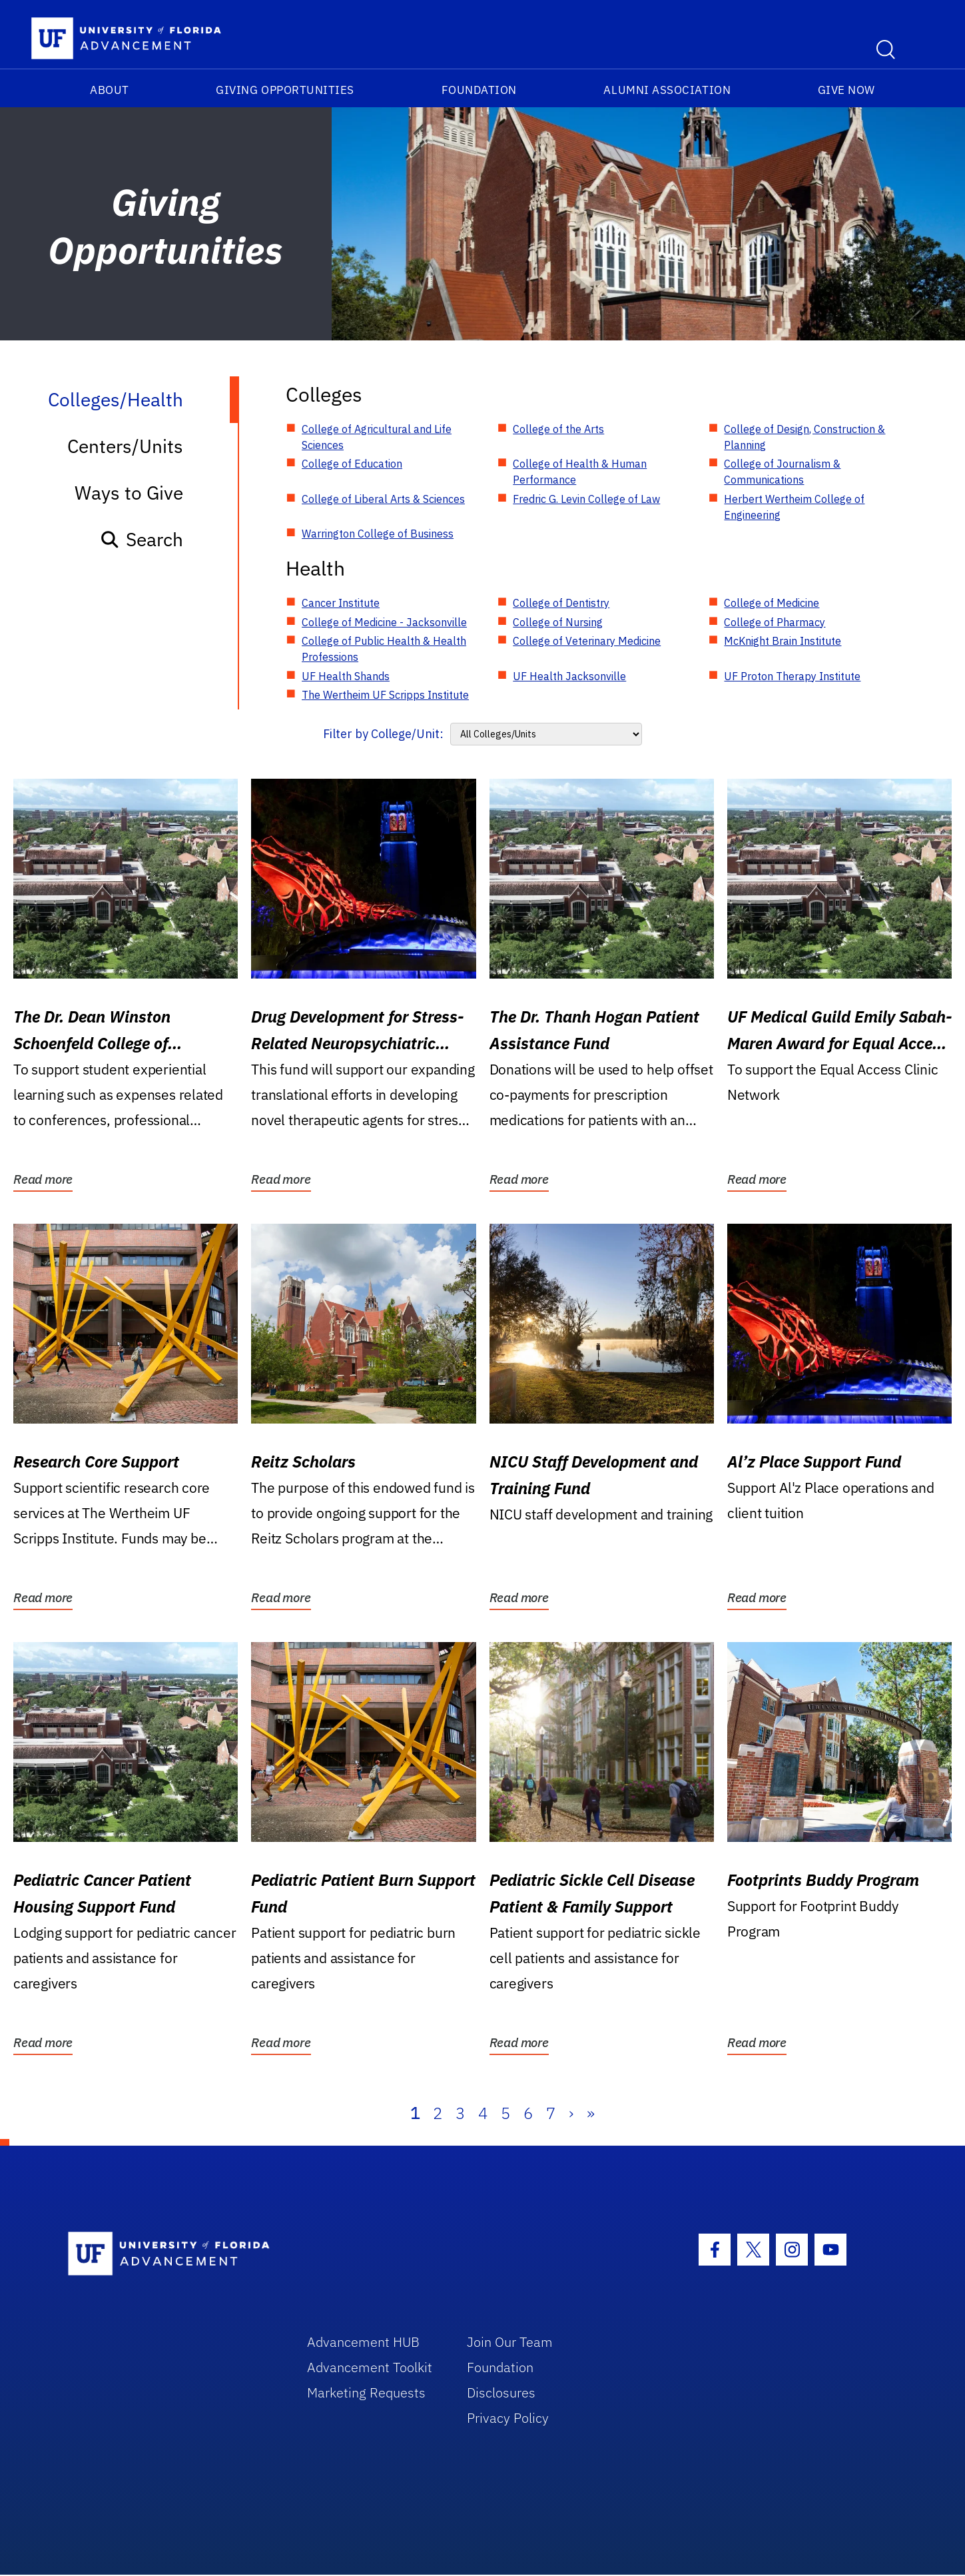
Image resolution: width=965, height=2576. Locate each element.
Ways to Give (129, 492)
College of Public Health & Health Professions (384, 648)
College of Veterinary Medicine (587, 640)
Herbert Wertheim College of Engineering (794, 507)
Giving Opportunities (285, 90)
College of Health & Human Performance (580, 471)
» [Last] (591, 2113)
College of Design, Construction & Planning (804, 437)
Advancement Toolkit (369, 2367)
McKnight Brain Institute (782, 640)
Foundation (479, 90)
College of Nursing (558, 622)
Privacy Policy (508, 2418)
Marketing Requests (366, 2392)
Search (141, 539)
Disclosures (501, 2392)
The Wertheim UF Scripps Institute (385, 694)
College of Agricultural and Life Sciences (377, 437)
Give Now (846, 90)
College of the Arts (558, 429)
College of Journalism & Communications (782, 471)
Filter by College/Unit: (383, 733)
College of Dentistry (561, 603)
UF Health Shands (346, 676)
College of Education (352, 463)
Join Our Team (510, 2342)
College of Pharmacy (774, 622)
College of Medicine (771, 603)
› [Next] (571, 2113)
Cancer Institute (341, 603)
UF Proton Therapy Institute (792, 676)
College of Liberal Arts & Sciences (383, 499)
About (109, 90)
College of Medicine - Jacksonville (384, 622)
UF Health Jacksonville (569, 676)
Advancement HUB (363, 2342)
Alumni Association (667, 90)
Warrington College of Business (378, 533)
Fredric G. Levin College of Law (586, 499)
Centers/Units (125, 446)
